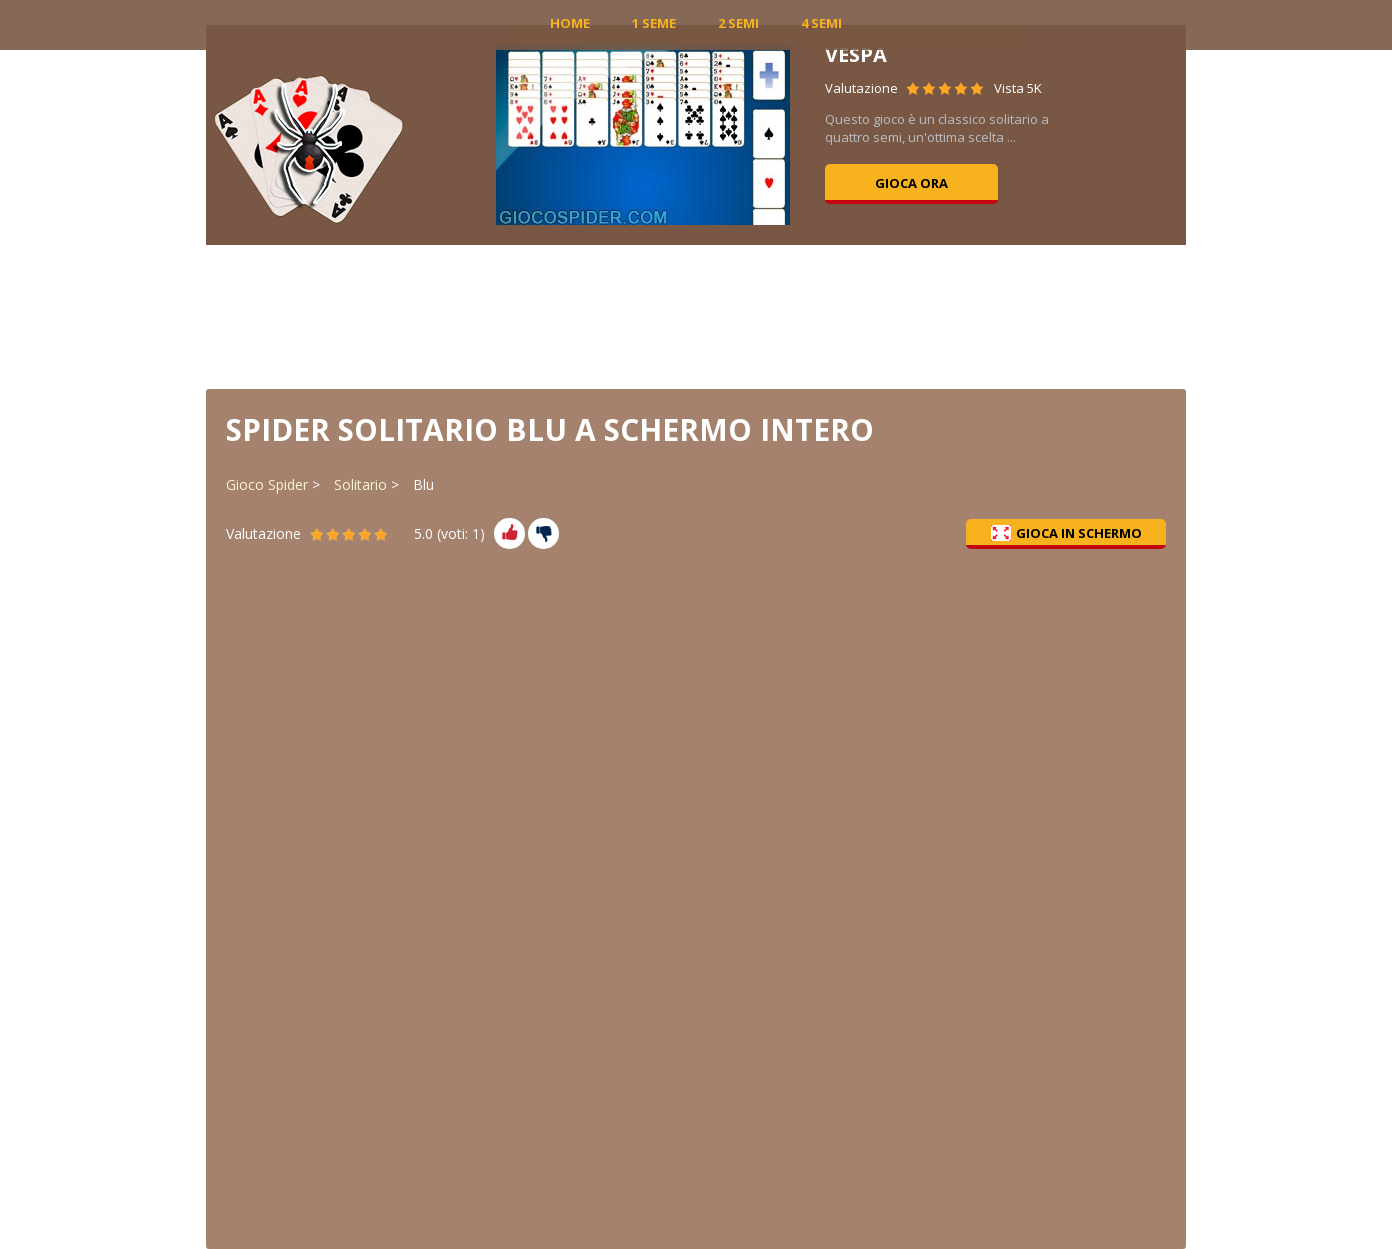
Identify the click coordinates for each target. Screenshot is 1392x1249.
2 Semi (738, 23)
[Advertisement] (696, 315)
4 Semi (821, 23)
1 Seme (654, 23)
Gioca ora (911, 183)
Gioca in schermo (1066, 533)
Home (570, 23)
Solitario (360, 484)
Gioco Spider (267, 484)
